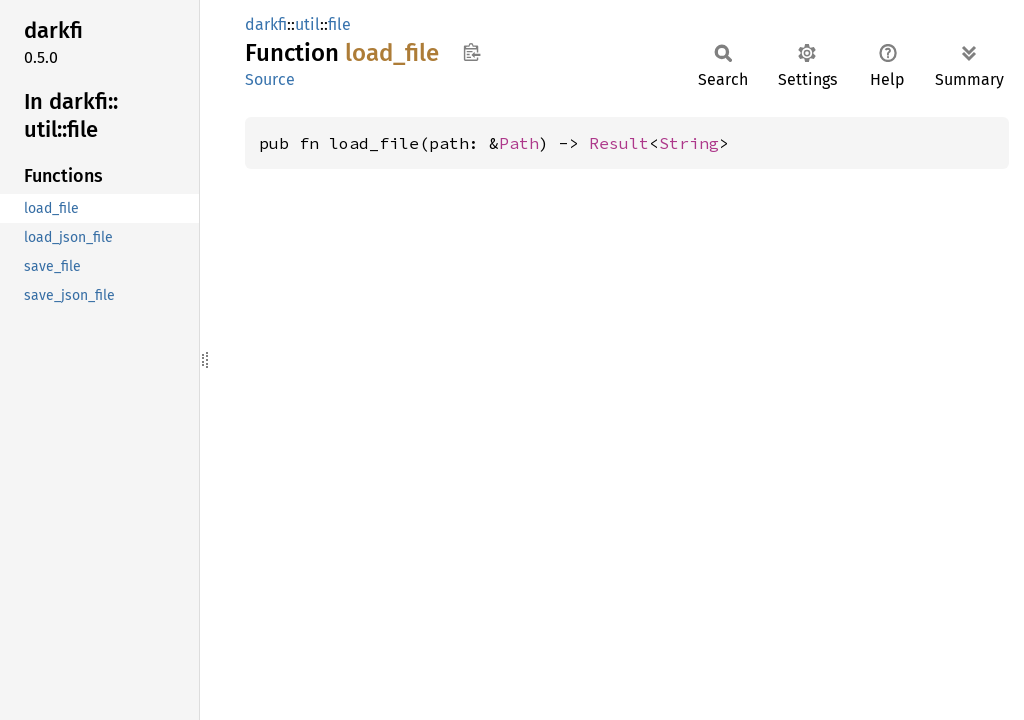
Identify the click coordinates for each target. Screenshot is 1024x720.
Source (270, 79)
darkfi (266, 24)
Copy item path (471, 52)
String (689, 143)
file (339, 24)
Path (519, 143)
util (307, 24)
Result (619, 143)
